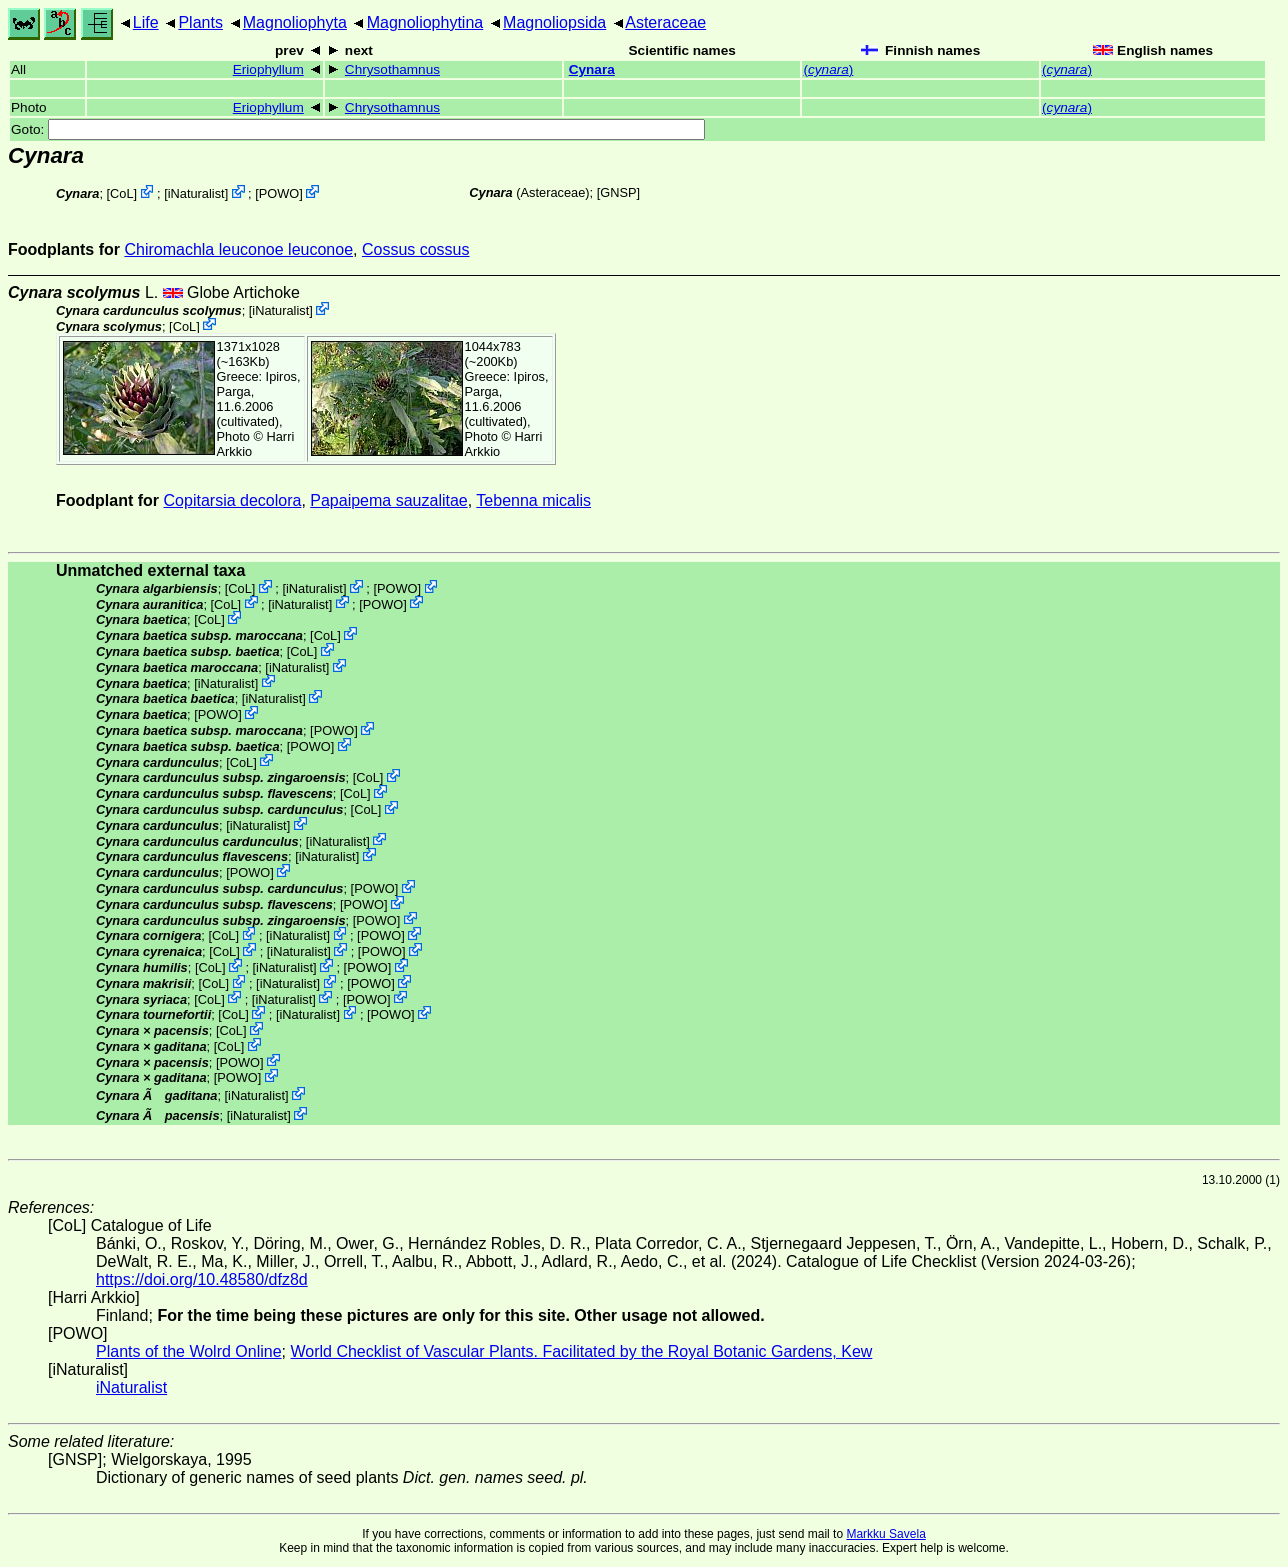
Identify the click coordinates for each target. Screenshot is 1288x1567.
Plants (200, 22)
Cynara (592, 69)
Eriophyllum (268, 69)
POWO (279, 193)
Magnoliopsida (554, 22)
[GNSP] (618, 192)
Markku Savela (885, 1534)
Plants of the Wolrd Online (189, 1351)
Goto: (358, 129)
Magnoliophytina (425, 22)
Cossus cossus (416, 249)
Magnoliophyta (295, 22)
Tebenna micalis (533, 500)
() (828, 69)
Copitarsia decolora (233, 500)
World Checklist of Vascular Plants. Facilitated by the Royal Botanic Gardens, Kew (581, 1351)
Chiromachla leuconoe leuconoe (238, 249)
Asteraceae (665, 22)
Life (146, 22)
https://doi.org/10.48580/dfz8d (202, 1279)
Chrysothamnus (392, 69)
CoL (121, 193)
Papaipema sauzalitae (388, 500)
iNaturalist (196, 193)
